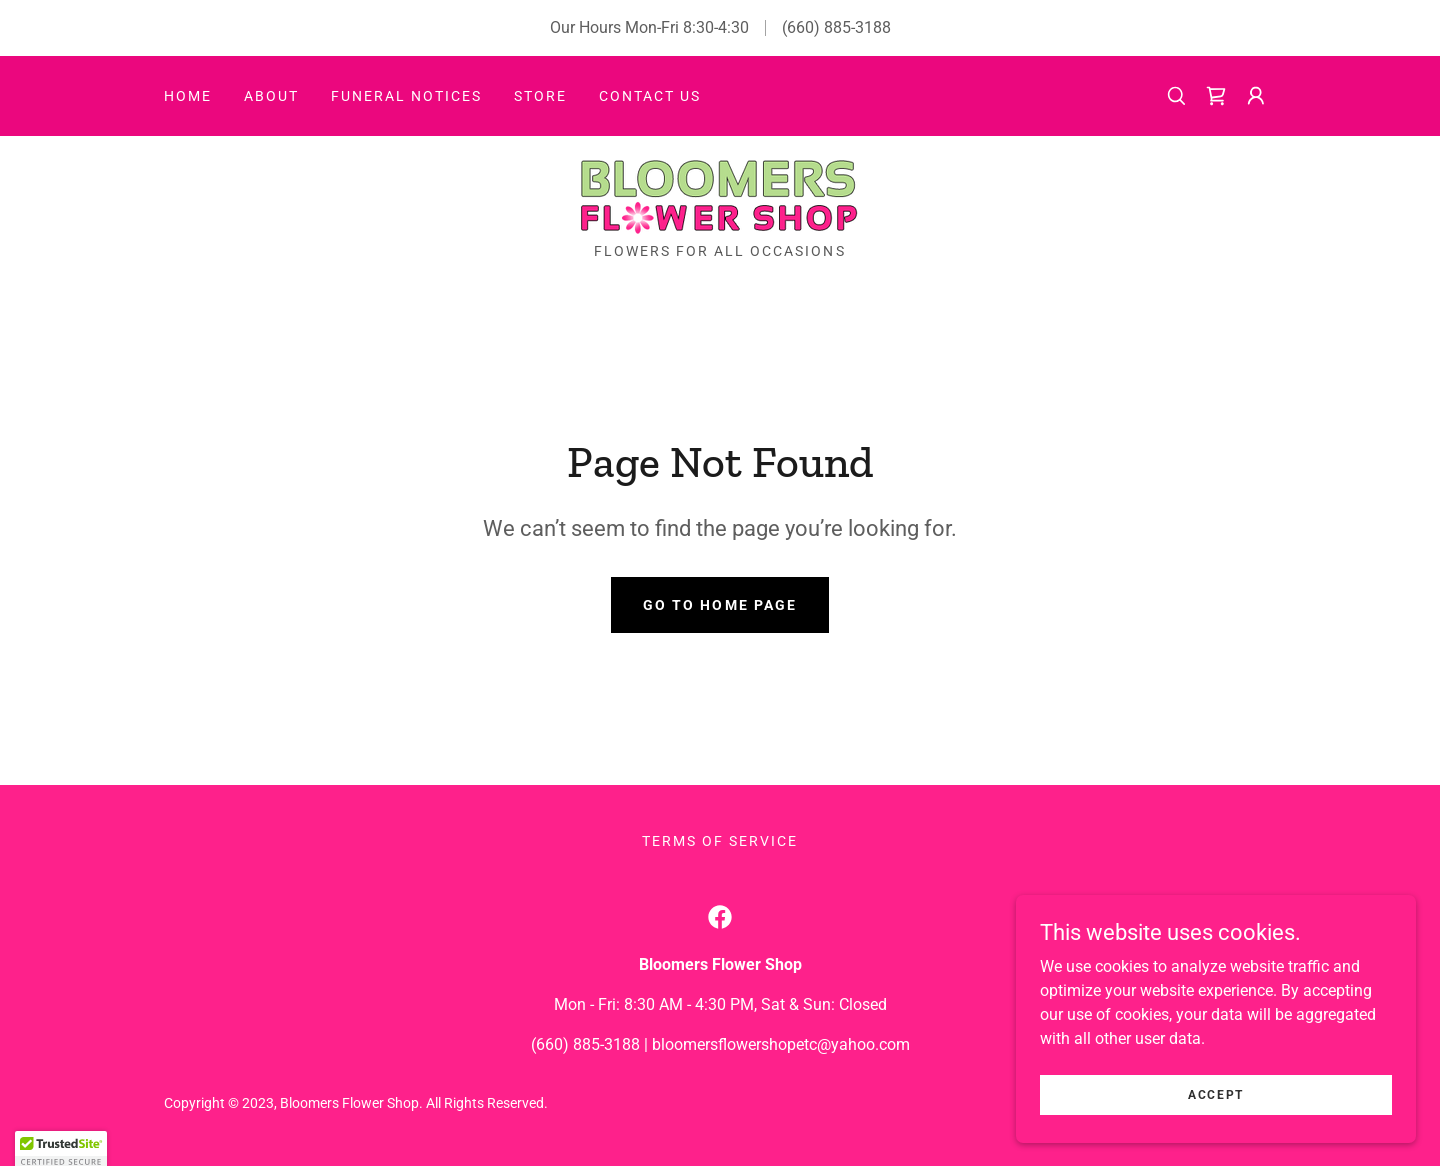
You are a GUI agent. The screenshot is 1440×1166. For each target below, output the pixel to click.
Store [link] (540, 96)
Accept (1216, 1122)
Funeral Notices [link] (406, 96)
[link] (1216, 96)
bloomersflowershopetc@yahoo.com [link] (781, 1044)
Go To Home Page (719, 605)
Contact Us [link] (650, 96)
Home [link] (188, 96)
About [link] (271, 96)
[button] (1256, 96)
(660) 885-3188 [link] (836, 27)
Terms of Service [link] (720, 841)
